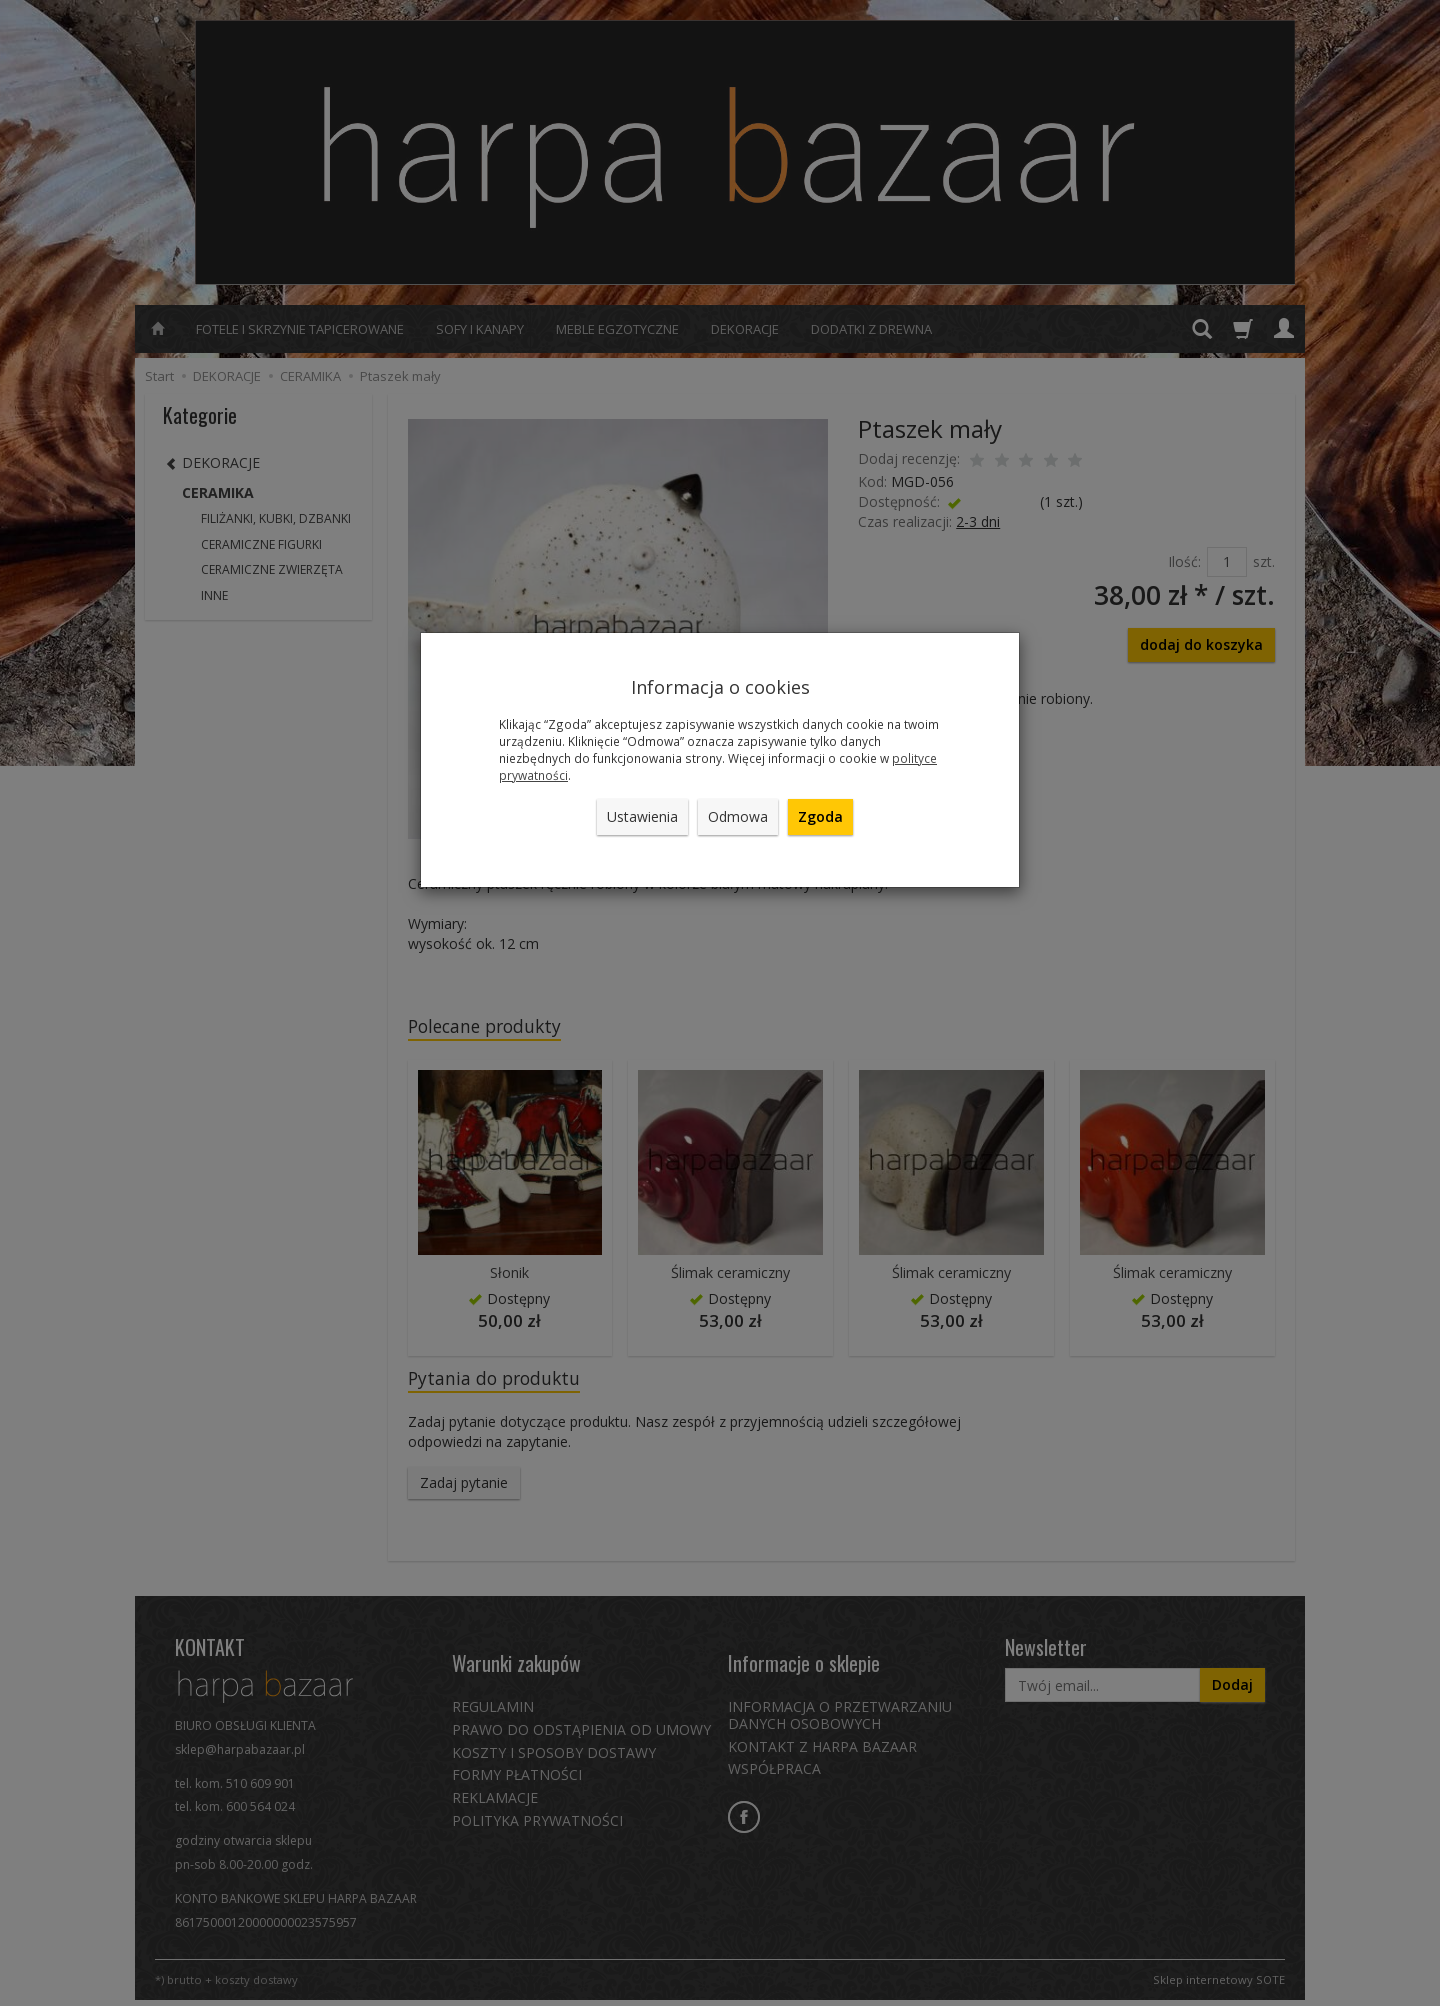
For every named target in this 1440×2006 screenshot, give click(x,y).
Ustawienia (642, 816)
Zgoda (820, 816)
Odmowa (738, 816)
